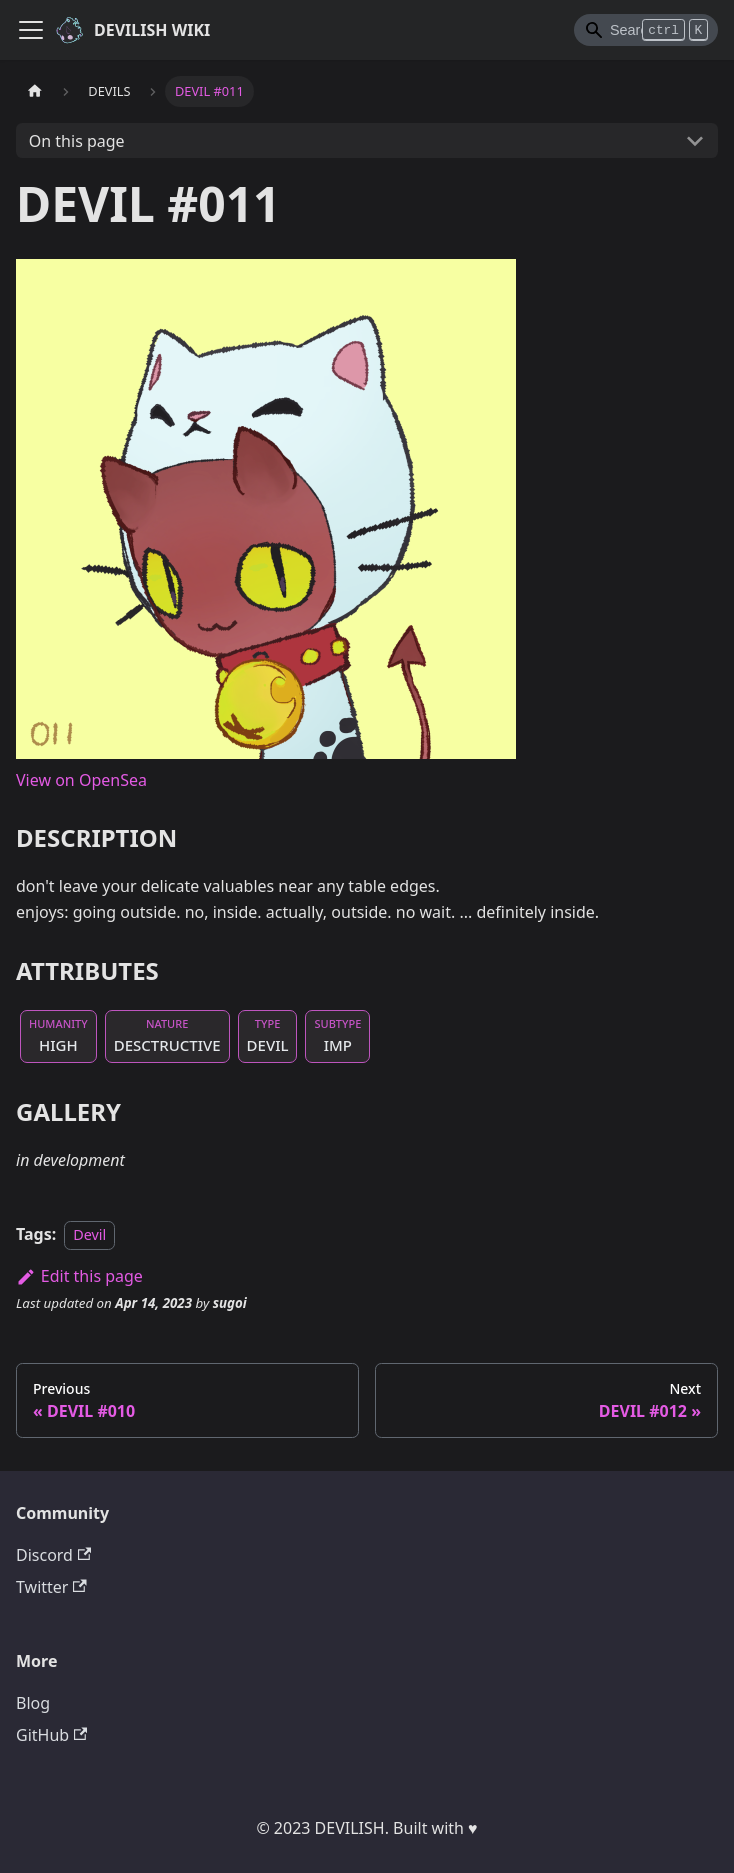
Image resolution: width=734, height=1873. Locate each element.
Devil (89, 1234)
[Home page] (35, 91)
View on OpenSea (81, 780)
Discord (53, 1555)
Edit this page (79, 1276)
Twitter (51, 1587)
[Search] (646, 30)
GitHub (51, 1735)
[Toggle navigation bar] (31, 30)
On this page (77, 141)
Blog (33, 1703)
